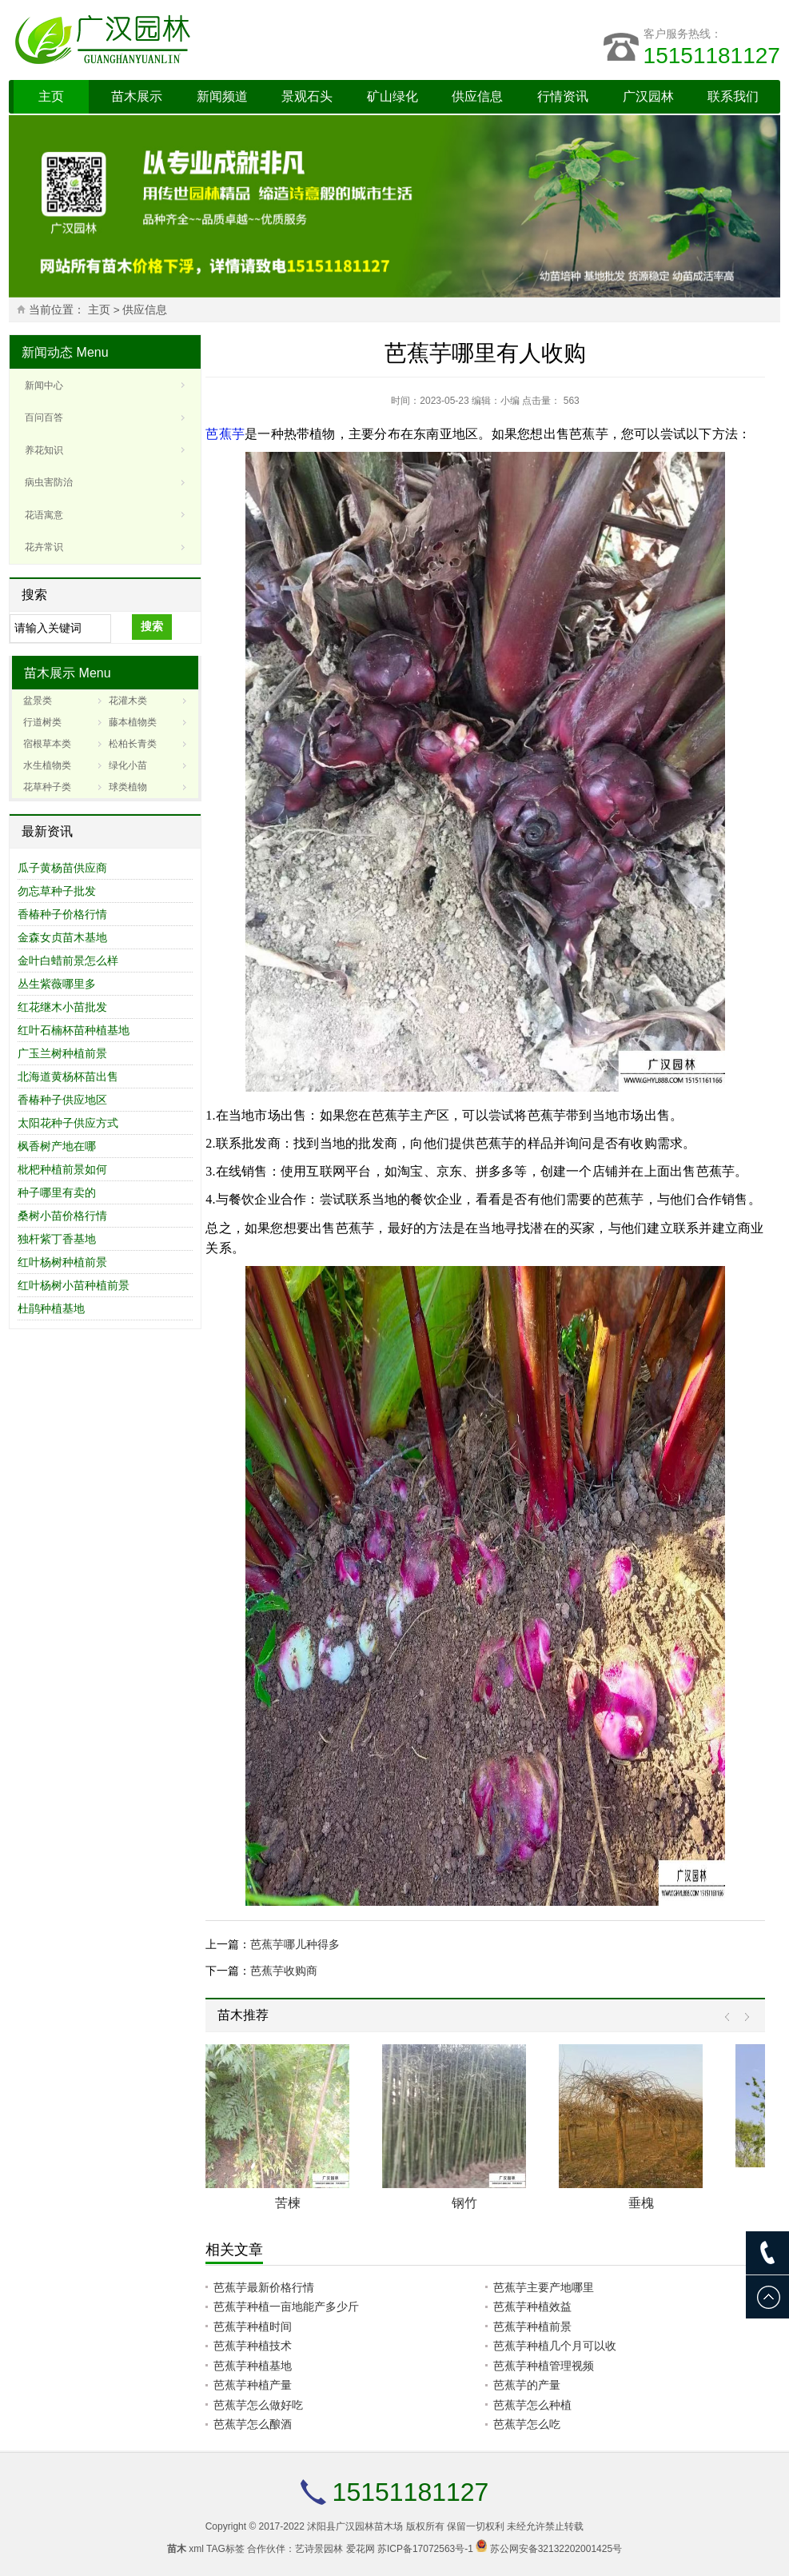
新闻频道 (222, 96)
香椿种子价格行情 (62, 914)
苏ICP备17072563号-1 (425, 2548)
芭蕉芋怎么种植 (532, 2404)
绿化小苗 (128, 765)
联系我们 (733, 96)
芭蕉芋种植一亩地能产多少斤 (286, 2306)
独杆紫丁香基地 (57, 1238)
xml (196, 2548)
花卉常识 (44, 547)
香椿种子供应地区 (62, 1099)
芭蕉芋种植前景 (532, 2326)
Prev (731, 2017)
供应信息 (477, 96)
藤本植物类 (133, 722)
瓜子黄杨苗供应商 (62, 867)
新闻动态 (47, 352)
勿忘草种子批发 (57, 891)
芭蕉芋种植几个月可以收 (554, 2345)
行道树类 (42, 722)
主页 (51, 96)
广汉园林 (648, 96)
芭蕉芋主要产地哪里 (543, 2287)
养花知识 (44, 450)
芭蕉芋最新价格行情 (263, 2287)
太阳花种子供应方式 (68, 1122)
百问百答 (44, 417)
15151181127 (712, 55)
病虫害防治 (49, 482)
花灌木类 (128, 700)
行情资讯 (562, 96)
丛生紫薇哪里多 (57, 983)
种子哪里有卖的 (57, 1192)
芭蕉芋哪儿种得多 (295, 1944)
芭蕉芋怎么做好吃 (258, 2404)
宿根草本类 (47, 743)
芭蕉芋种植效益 (532, 2306)
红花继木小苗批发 (62, 1006)
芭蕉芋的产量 (526, 2384)
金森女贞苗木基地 (62, 937)
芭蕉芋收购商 (283, 1970)
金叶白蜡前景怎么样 (68, 960)
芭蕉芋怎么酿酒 (252, 2424)
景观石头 (307, 96)
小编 (510, 400)
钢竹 (464, 2203)
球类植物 (128, 787)
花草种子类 (47, 787)
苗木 (176, 2548)
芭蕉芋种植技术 (252, 2345)
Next (743, 2017)
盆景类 (37, 700)
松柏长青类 (133, 743)
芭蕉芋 (225, 434)
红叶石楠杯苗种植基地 (74, 1030)
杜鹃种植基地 (51, 1308)
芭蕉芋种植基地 (252, 2365)
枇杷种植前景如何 (62, 1169)
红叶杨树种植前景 (62, 1262)
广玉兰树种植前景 (62, 1053)
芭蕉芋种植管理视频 (543, 2365)
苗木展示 (136, 96)
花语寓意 (44, 515)
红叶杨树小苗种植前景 (74, 1285)
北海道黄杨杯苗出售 (68, 1076)
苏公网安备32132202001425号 (556, 2548)
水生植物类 (47, 765)
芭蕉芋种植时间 (252, 2326)
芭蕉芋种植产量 (252, 2384)
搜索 (152, 626)
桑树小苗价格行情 (62, 1215)
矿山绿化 (392, 96)
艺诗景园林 (319, 2548)
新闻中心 (44, 385)
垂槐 (641, 2203)
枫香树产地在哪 (57, 1146)
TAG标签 (225, 2548)
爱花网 (360, 2548)
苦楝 (288, 2203)
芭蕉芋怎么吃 (526, 2424)
